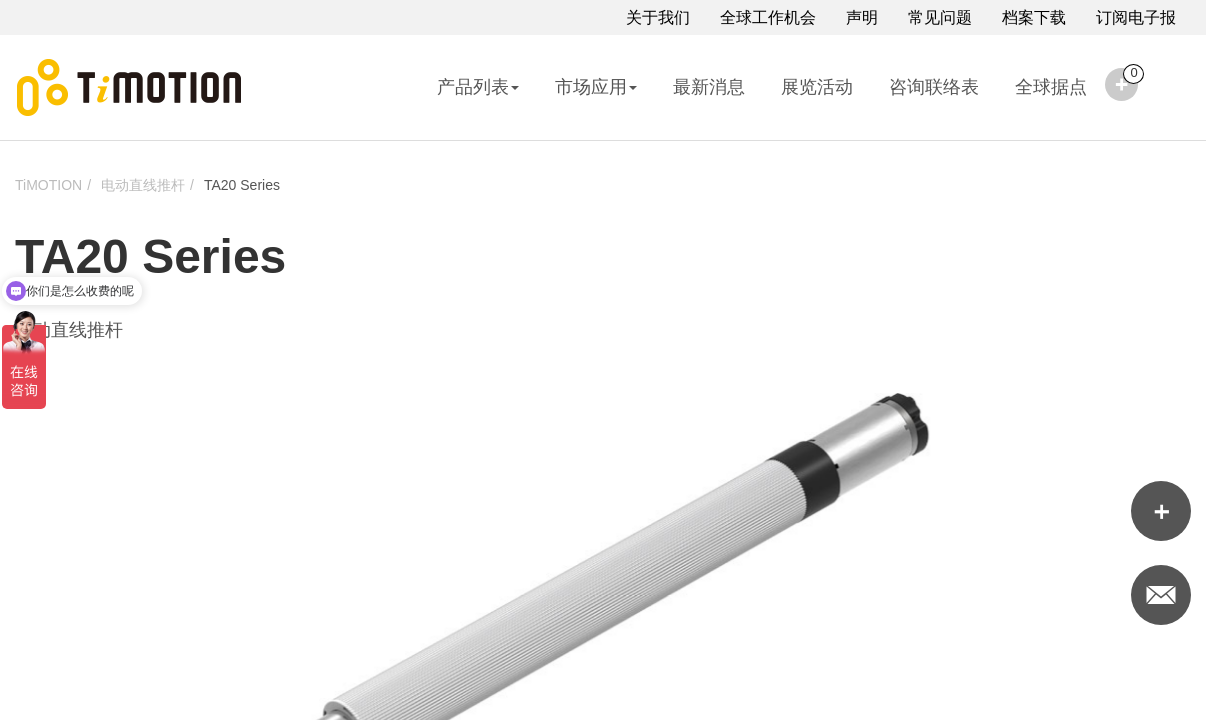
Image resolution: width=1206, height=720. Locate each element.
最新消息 (709, 87)
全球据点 (1051, 87)
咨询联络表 (934, 87)
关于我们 (658, 17)
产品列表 (478, 87)
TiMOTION (48, 185)
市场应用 (596, 87)
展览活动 (817, 87)
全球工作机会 (768, 17)
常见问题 (940, 17)
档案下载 (1034, 17)
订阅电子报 (1136, 17)
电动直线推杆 (143, 185)
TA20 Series (242, 185)
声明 (862, 17)
